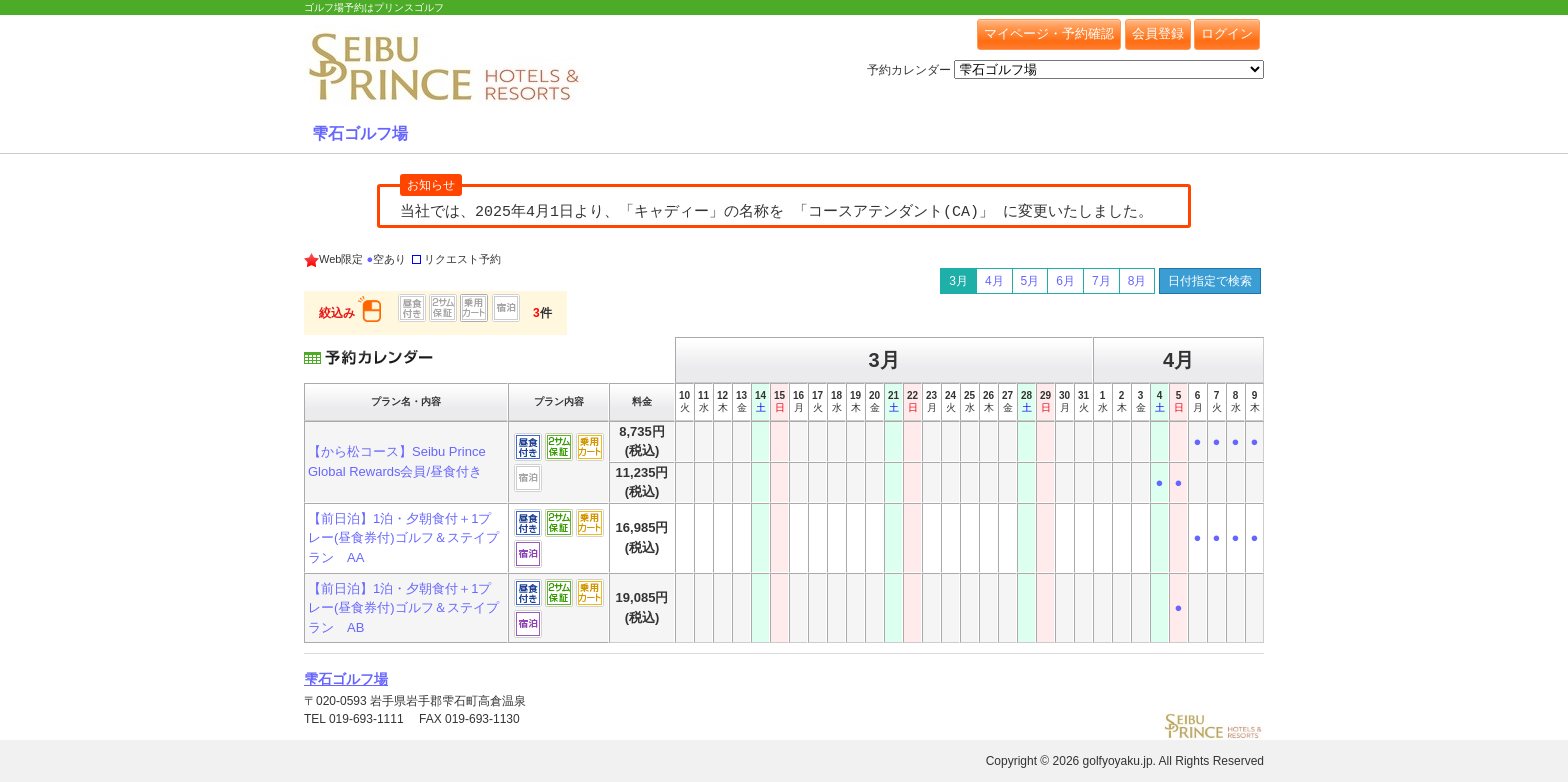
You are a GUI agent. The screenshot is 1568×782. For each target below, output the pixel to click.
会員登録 (1158, 33)
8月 (1137, 281)
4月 (994, 281)
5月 (1030, 281)
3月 (958, 281)
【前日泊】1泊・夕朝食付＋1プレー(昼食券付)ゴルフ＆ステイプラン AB (403, 608)
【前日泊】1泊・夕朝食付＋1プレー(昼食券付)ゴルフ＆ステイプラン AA (403, 538)
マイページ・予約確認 (1049, 33)
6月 (1065, 281)
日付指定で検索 (1210, 281)
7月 (1101, 281)
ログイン (1227, 33)
